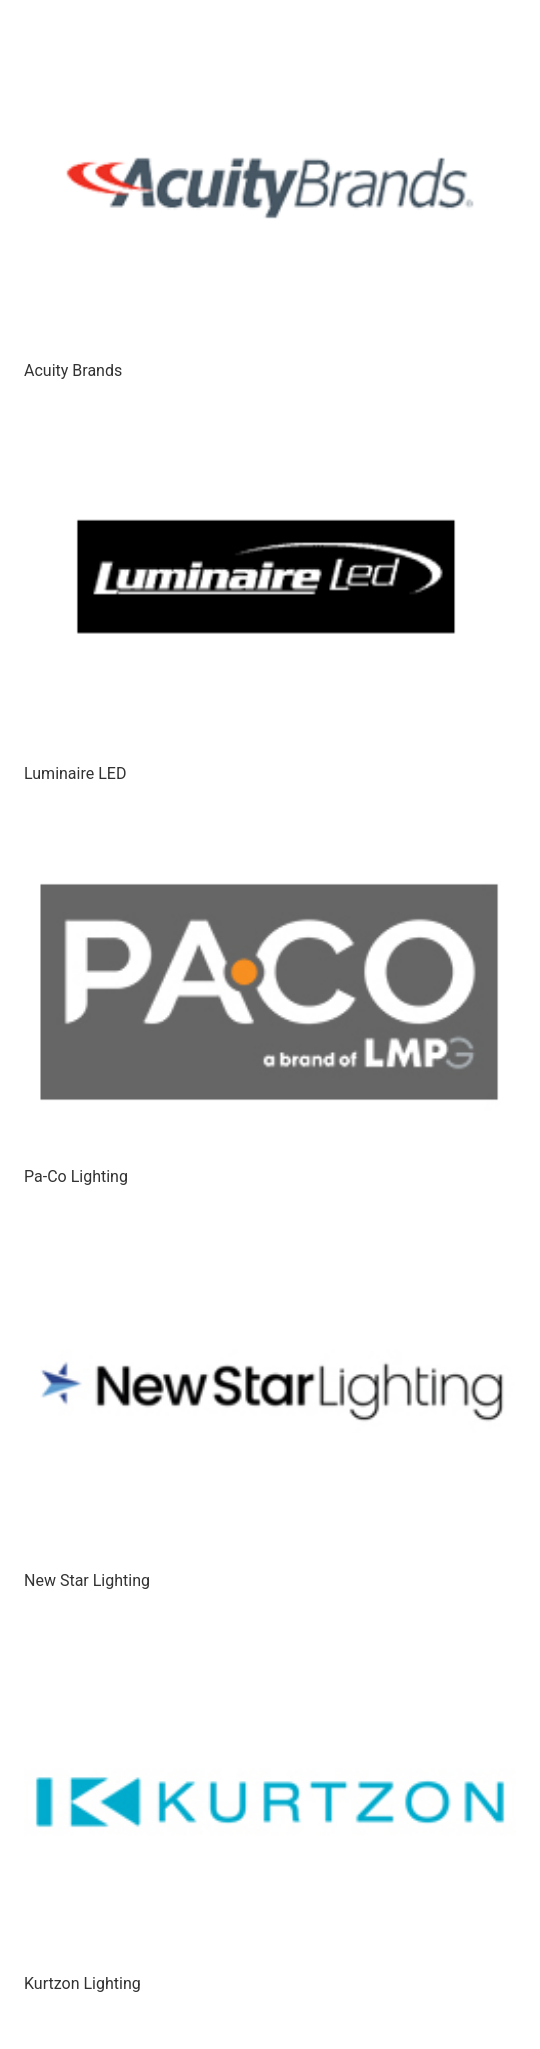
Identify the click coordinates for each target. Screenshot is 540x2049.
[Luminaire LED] (270, 592)
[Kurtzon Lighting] (270, 1802)
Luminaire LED (75, 773)
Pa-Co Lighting (76, 1176)
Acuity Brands (73, 370)
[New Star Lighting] (270, 1399)
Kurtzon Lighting (82, 1983)
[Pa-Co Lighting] (270, 995)
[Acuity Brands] (270, 189)
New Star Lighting (87, 1580)
